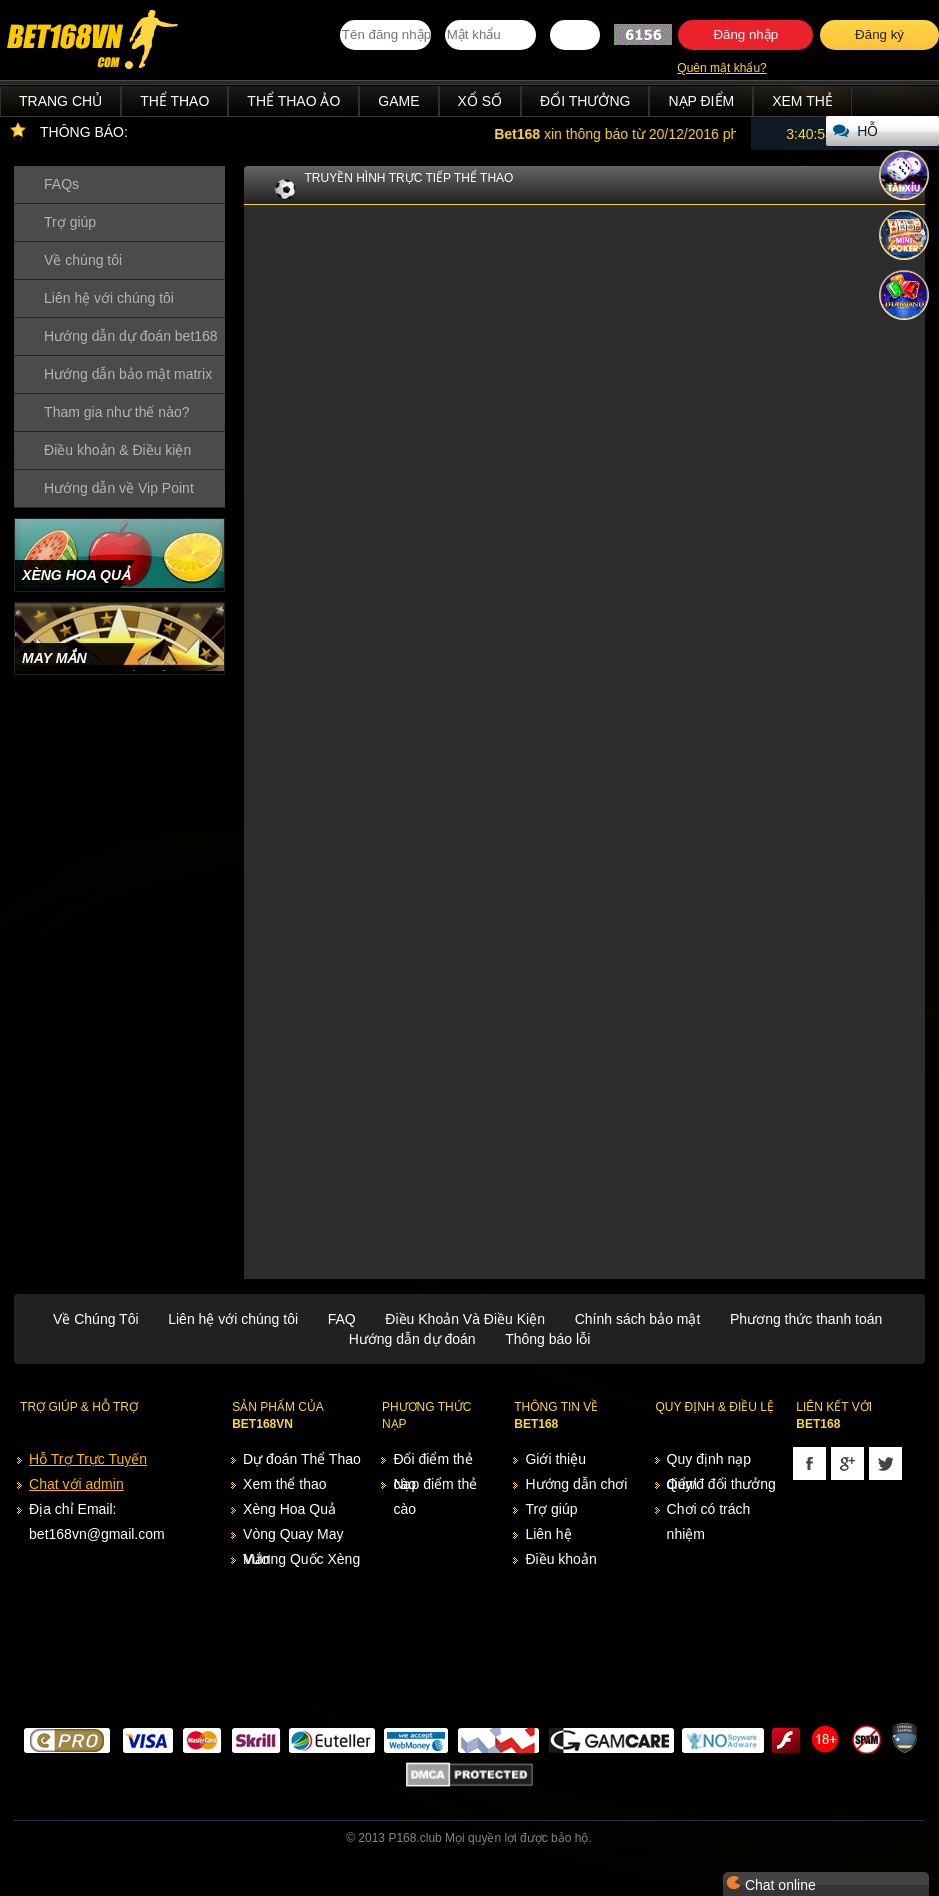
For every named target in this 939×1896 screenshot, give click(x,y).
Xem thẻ (802, 101)
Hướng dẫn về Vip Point (119, 488)
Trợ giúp (70, 222)
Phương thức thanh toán (806, 1319)
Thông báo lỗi (547, 1339)
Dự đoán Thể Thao (302, 1459)
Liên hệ (548, 1534)
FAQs (61, 184)
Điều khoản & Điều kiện (117, 450)
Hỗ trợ (872, 134)
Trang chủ (60, 101)
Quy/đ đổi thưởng (721, 1484)
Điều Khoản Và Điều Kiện (465, 1319)
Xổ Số (480, 101)
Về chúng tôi (83, 260)
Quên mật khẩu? (721, 68)
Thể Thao (174, 101)
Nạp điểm (701, 101)
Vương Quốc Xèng (301, 1559)
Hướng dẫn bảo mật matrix (128, 374)
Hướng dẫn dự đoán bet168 (131, 336)
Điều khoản (560, 1559)
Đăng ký (879, 34)
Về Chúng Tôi (96, 1319)
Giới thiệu (555, 1459)
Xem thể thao (285, 1484)
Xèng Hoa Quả (289, 1509)
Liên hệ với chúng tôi (109, 298)
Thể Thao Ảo (293, 101)
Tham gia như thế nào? (116, 412)
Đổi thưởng (585, 101)
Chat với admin (76, 1484)
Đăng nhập (745, 34)
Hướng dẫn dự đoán (412, 1339)
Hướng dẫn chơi (576, 1484)
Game (398, 101)
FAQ (342, 1319)
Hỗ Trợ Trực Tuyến (88, 1459)
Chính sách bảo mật (638, 1319)
